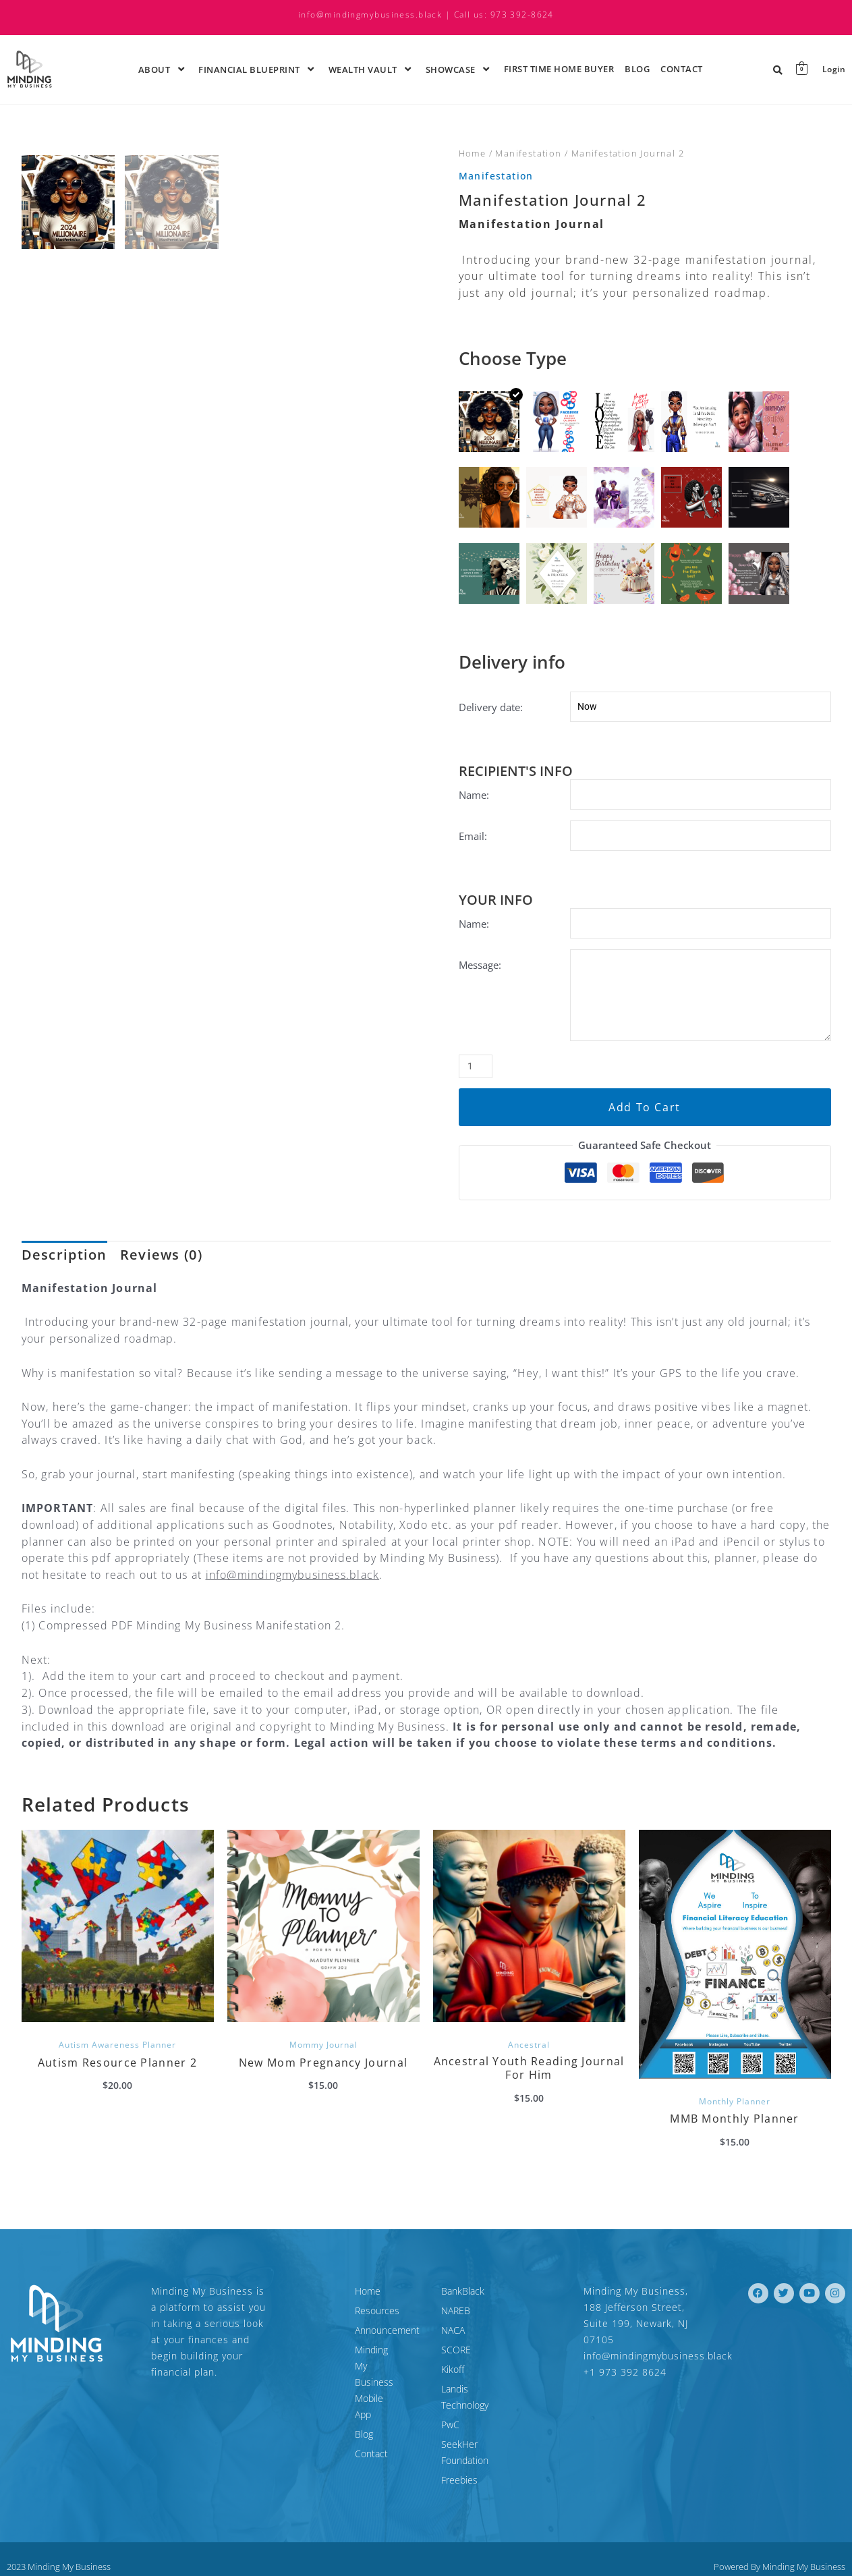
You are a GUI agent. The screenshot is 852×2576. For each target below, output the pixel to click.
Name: (474, 795)
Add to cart (644, 1122)
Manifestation (528, 153)
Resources (319, 2327)
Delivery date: (491, 707)
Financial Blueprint (258, 68)
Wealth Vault (372, 68)
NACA (453, 2347)
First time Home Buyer (559, 69)
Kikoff (452, 2386)
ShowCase (459, 68)
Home (472, 153)
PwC (450, 2425)
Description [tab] (64, 1271)
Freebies (459, 2464)
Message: (480, 971)
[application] (172, 68)
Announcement (329, 2347)
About (163, 68)
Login (833, 69)
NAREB (455, 2327)
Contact (681, 69)
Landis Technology (479, 2405)
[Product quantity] (477, 1081)
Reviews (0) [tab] (161, 1271)
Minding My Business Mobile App (342, 2374)
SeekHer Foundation (484, 2444)
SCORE (456, 2366)
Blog (637, 69)
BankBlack (462, 2307)
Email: (473, 838)
